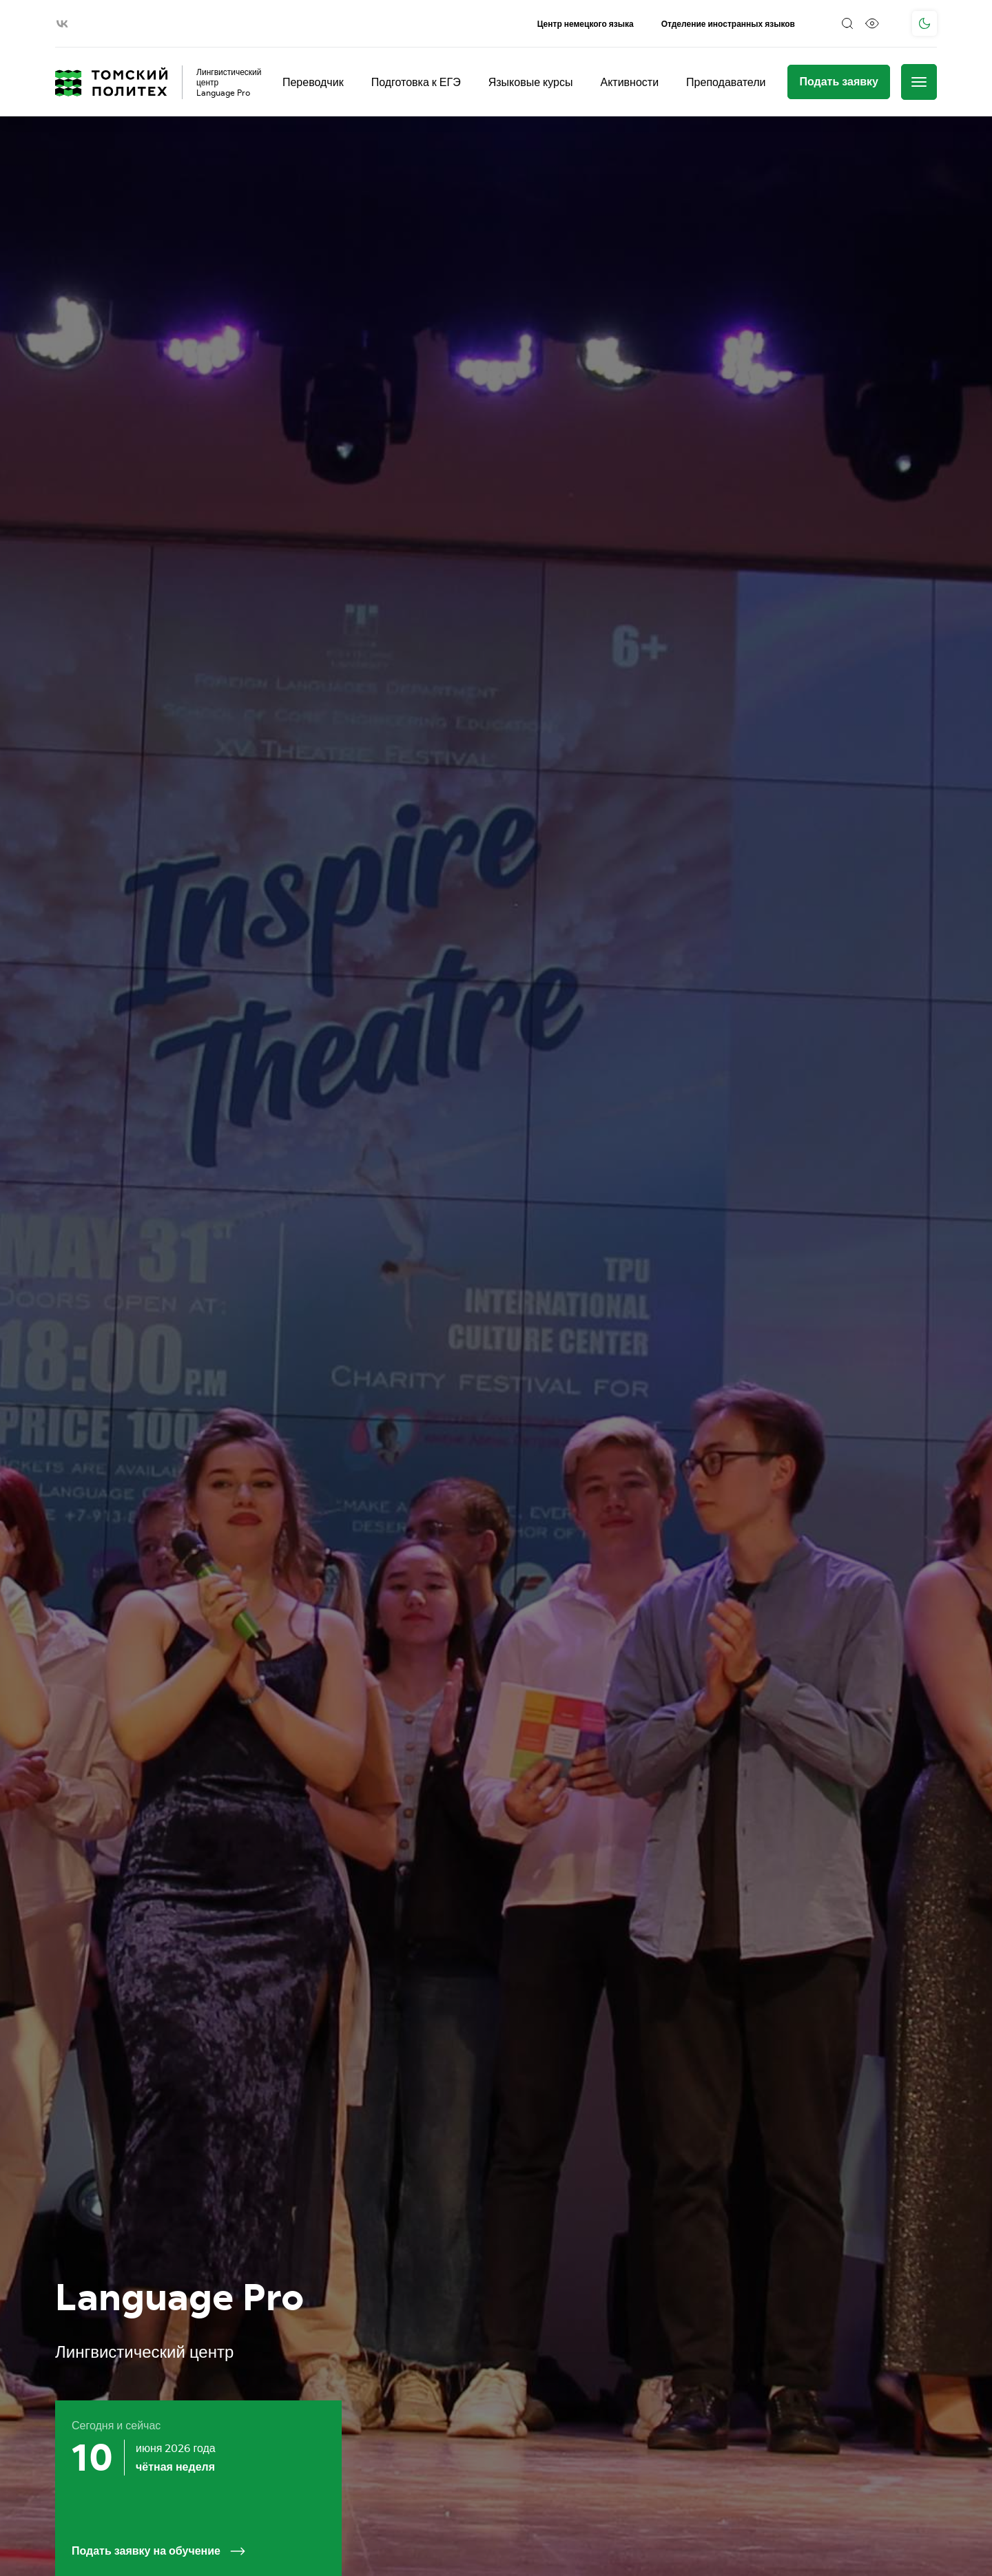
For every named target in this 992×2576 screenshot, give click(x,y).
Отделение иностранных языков (728, 24)
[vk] (62, 24)
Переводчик (313, 82)
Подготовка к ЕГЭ (416, 82)
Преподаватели (725, 82)
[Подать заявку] (838, 82)
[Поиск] (847, 23)
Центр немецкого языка (585, 24)
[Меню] (919, 82)
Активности (629, 82)
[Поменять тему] (924, 23)
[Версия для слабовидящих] (872, 23)
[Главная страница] (111, 81)
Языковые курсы (530, 82)
